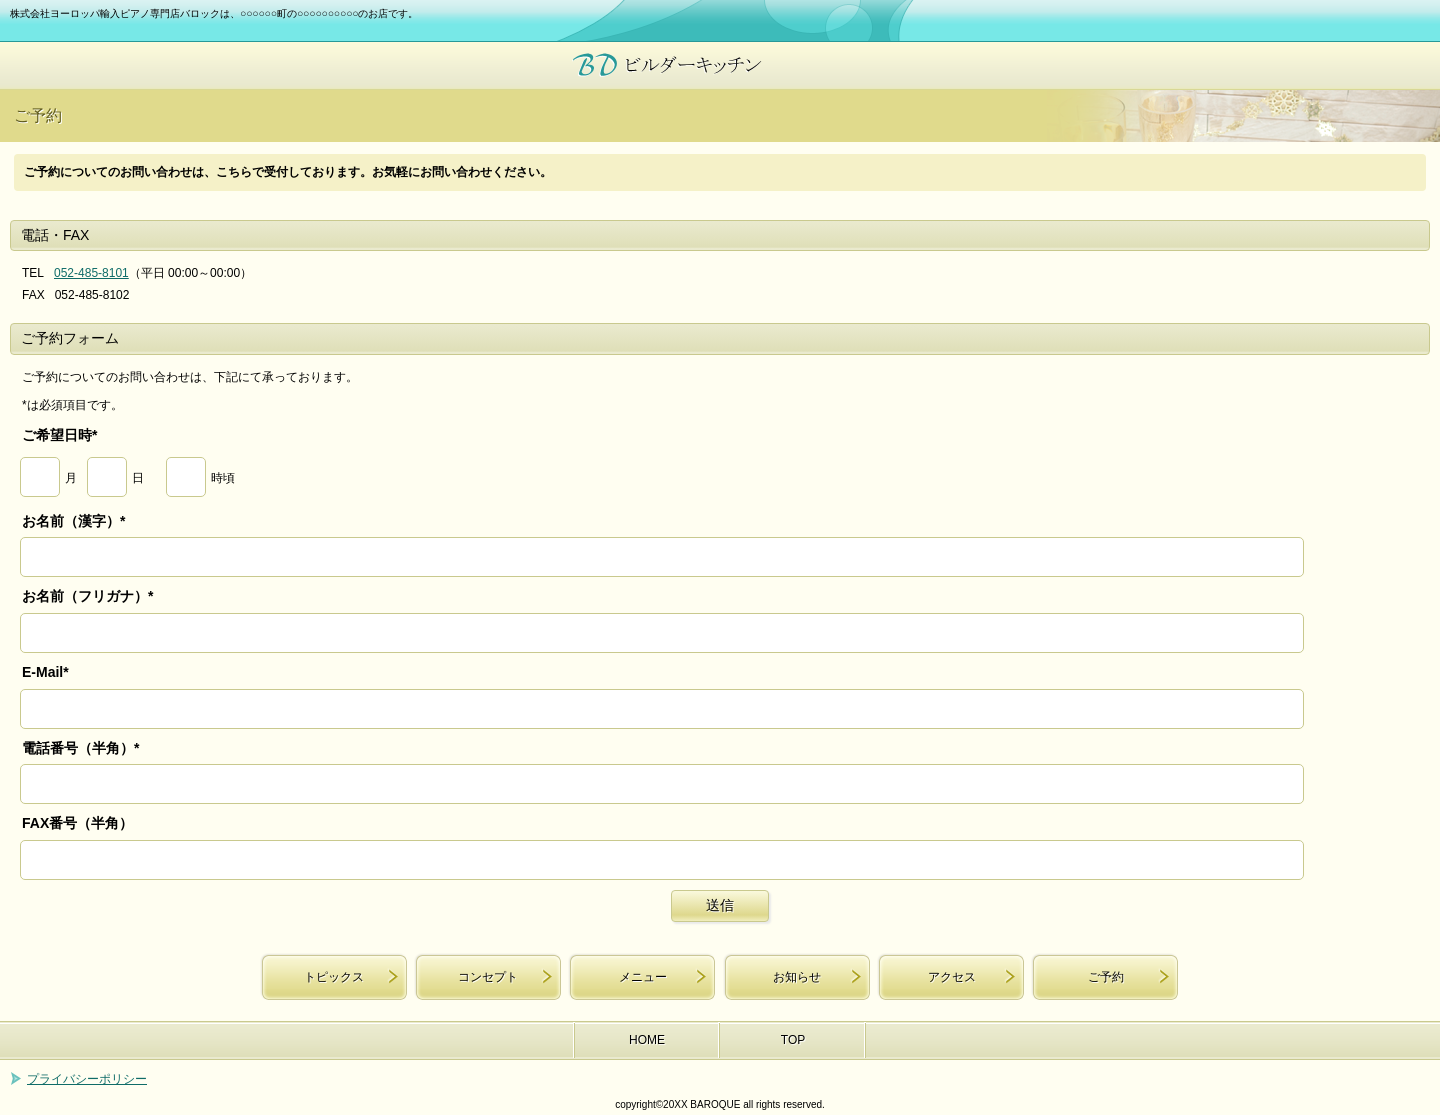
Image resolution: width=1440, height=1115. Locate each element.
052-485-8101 (91, 273)
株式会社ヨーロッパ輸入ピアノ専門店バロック (720, 65)
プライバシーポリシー (87, 1079)
